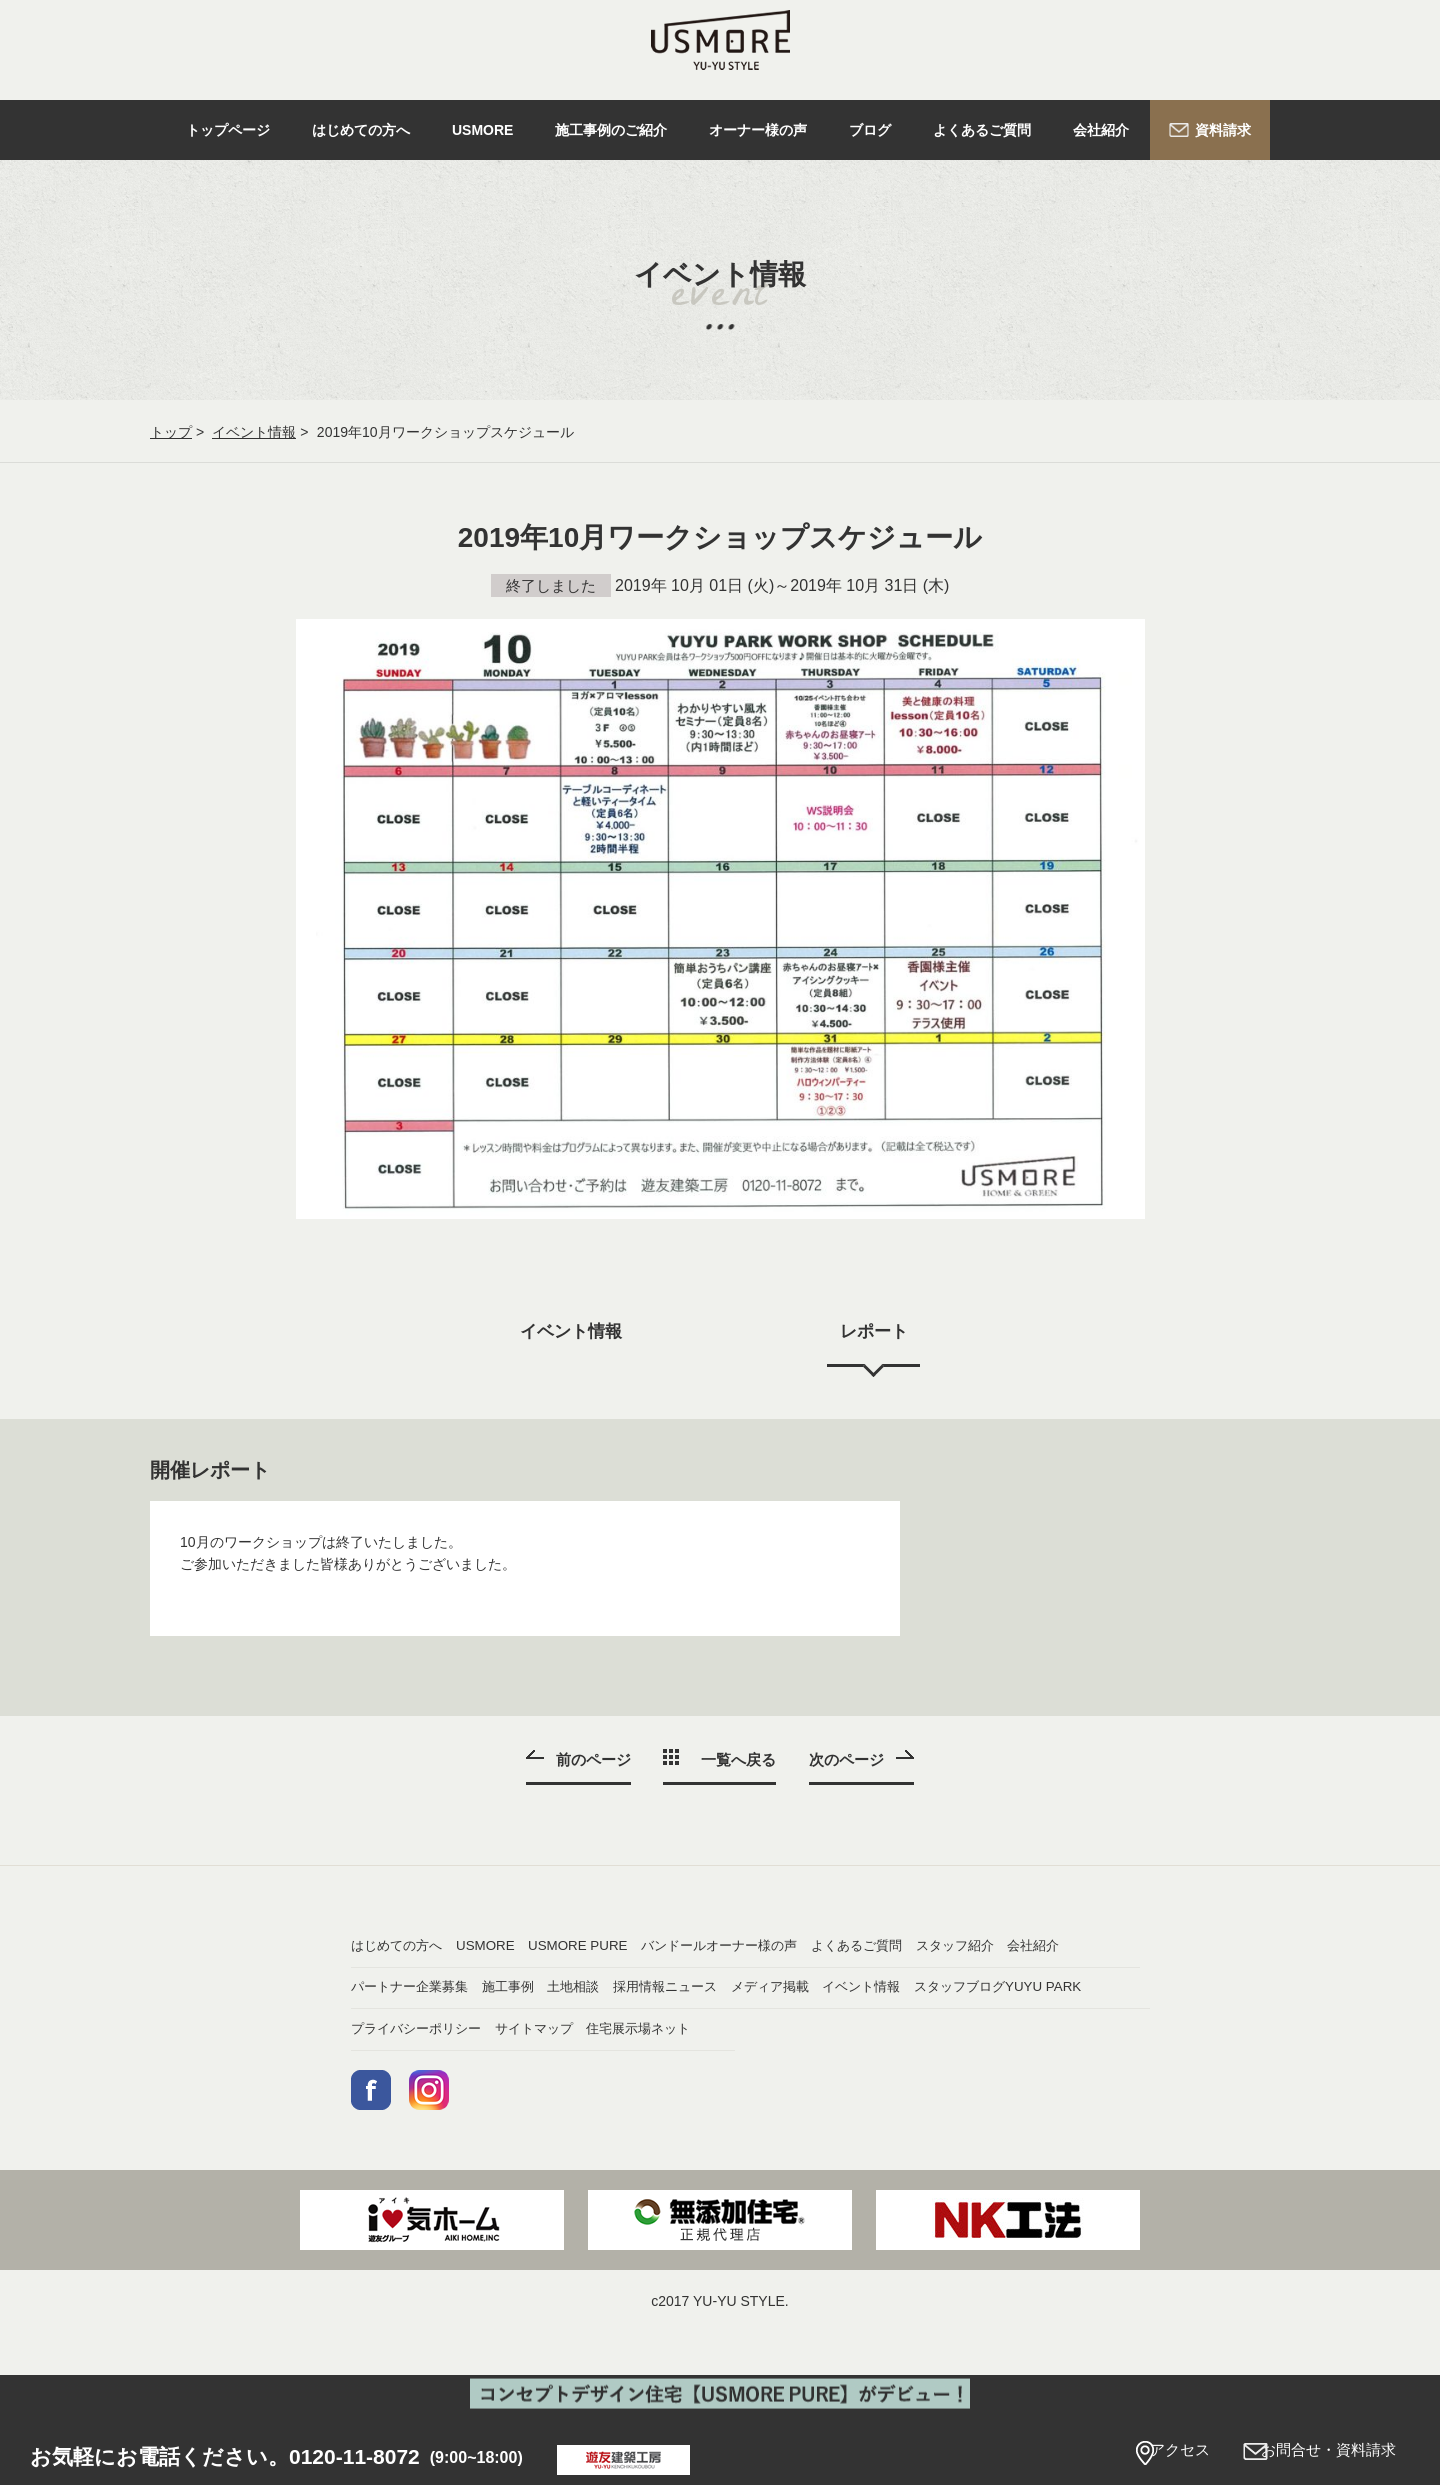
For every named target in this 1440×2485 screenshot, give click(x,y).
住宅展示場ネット (977, 2120)
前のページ (591, 1758)
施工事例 (569, 2033)
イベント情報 (254, 432)
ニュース (379, 2077)
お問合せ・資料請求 (1318, 2452)
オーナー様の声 (400, 1990)
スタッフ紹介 (773, 1990)
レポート (876, 1333)
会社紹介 (949, 1990)
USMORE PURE (783, 1946)
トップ (171, 432)
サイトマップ (773, 2120)
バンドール (956, 1946)
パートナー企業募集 (414, 2033)
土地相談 (759, 2033)
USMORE (571, 1946)
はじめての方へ (400, 1946)
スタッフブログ (970, 2077)
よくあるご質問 (590, 1990)
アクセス (1141, 2452)
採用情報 (949, 2033)
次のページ (849, 1758)
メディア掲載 (583, 2077)
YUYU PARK (391, 2120)
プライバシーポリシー (611, 2120)
